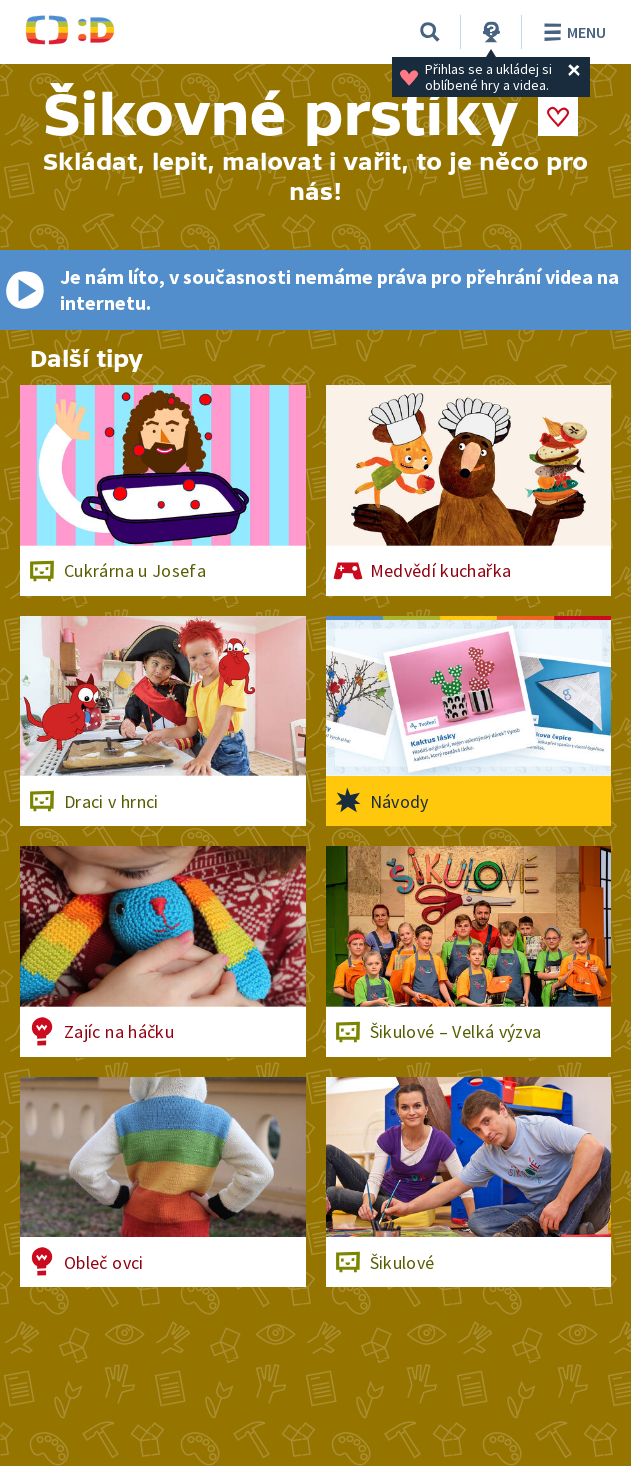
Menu (571, 32)
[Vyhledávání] (430, 32)
